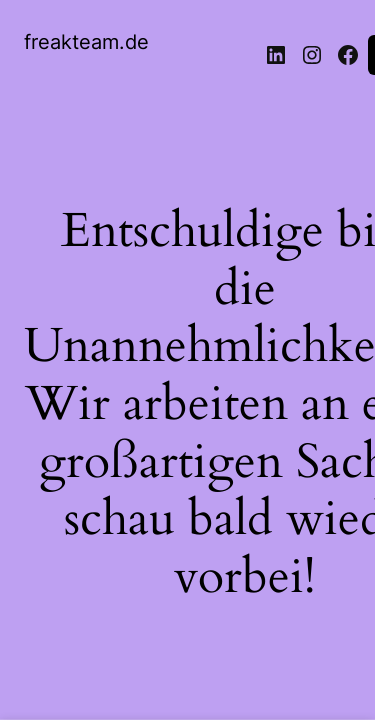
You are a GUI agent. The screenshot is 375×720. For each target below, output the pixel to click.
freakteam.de (86, 42)
